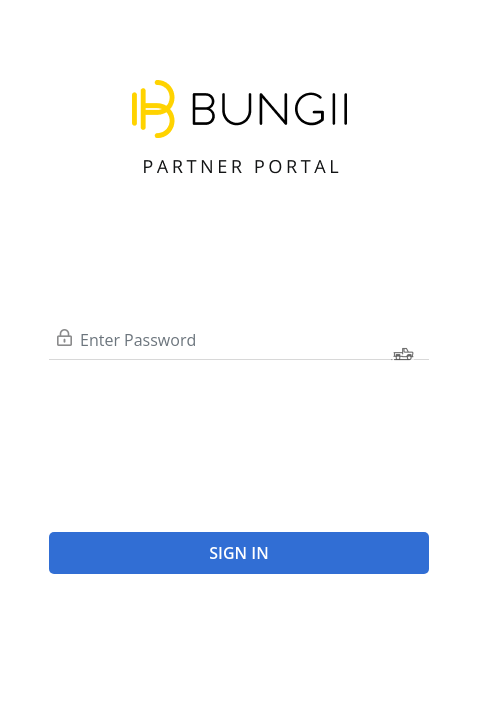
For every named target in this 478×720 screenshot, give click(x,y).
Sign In (238, 553)
